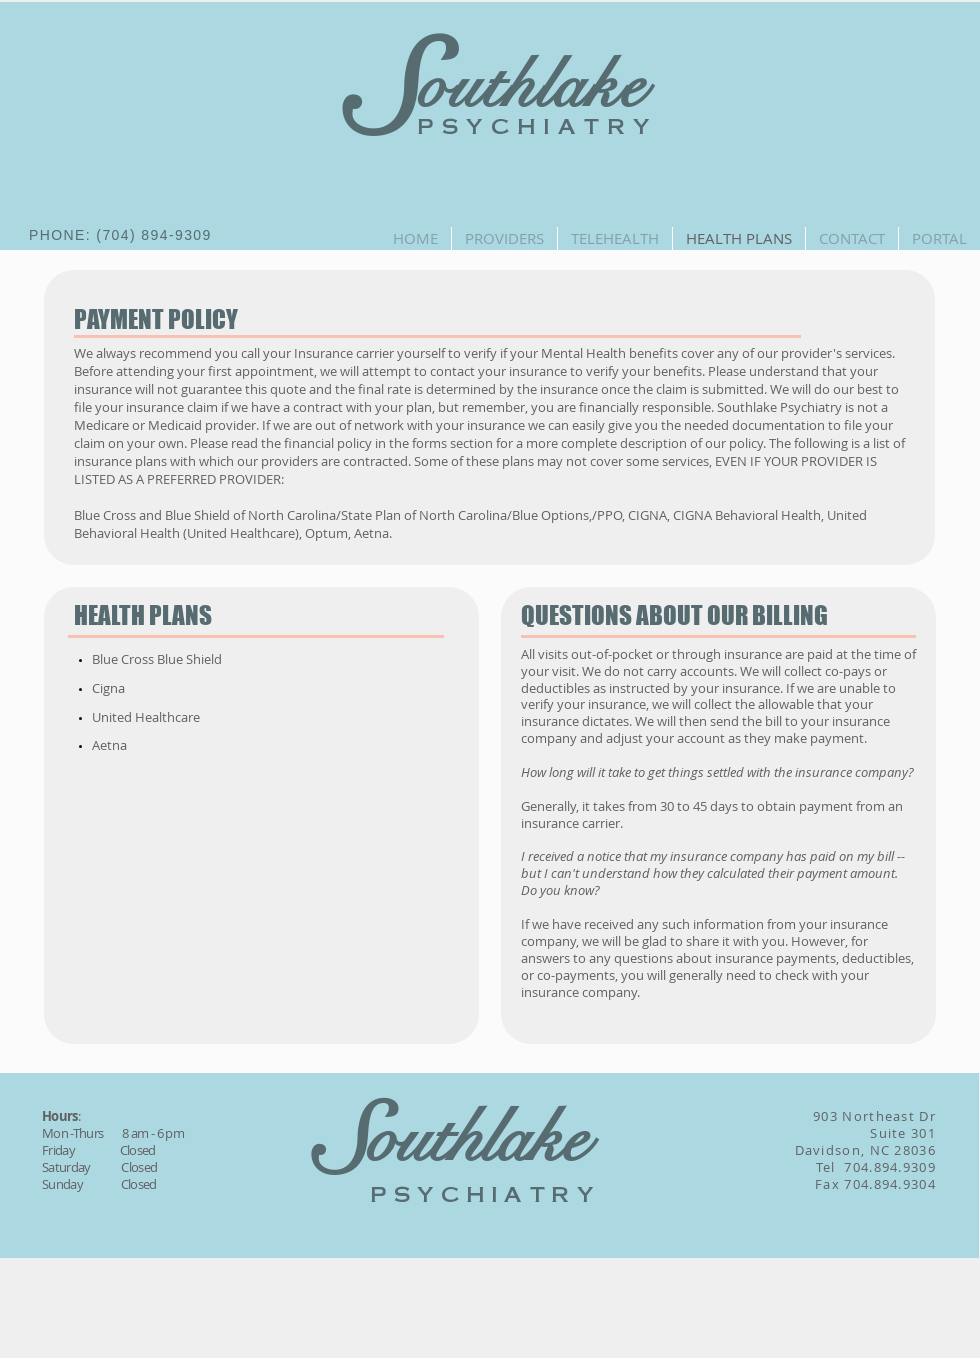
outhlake (531, 86)
